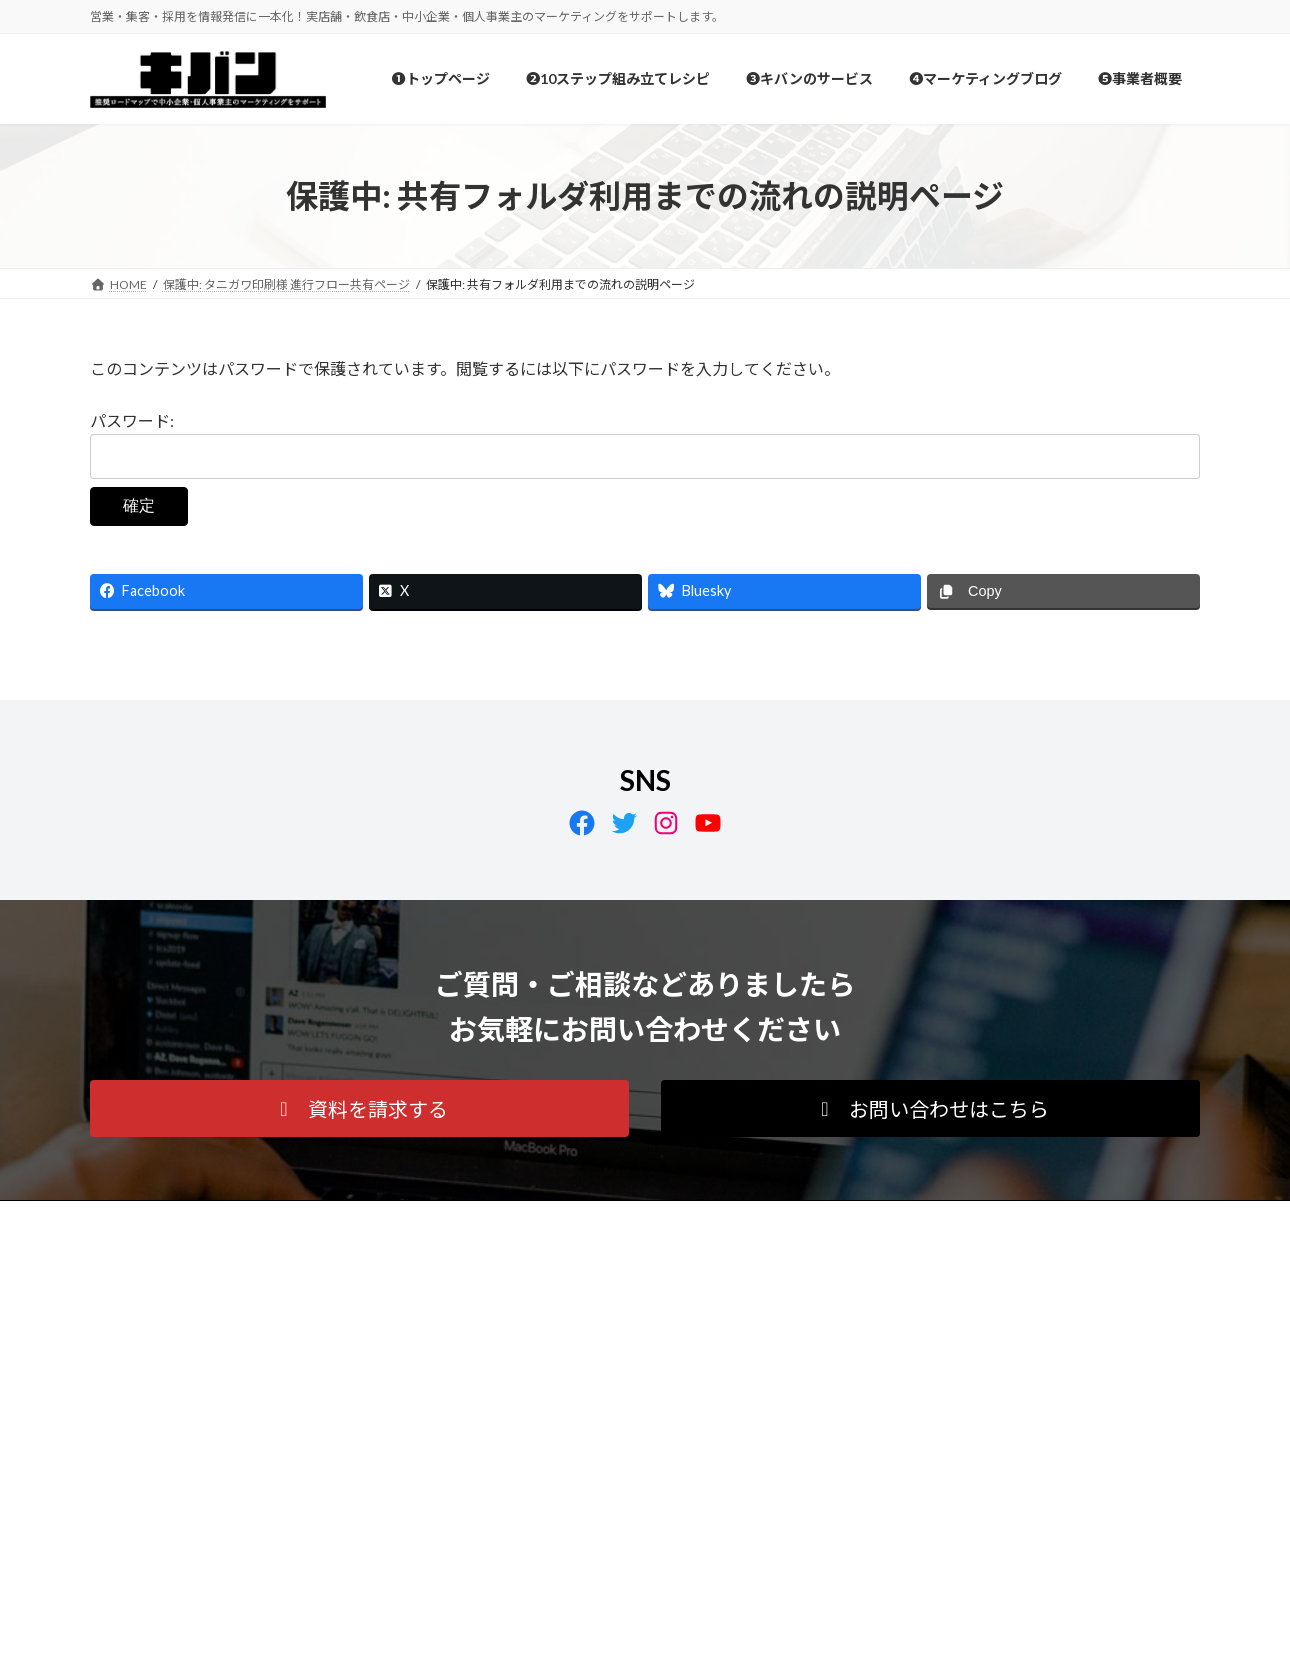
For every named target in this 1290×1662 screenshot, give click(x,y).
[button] (359, 1108)
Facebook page (1025, 1356)
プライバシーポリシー (169, 1218)
